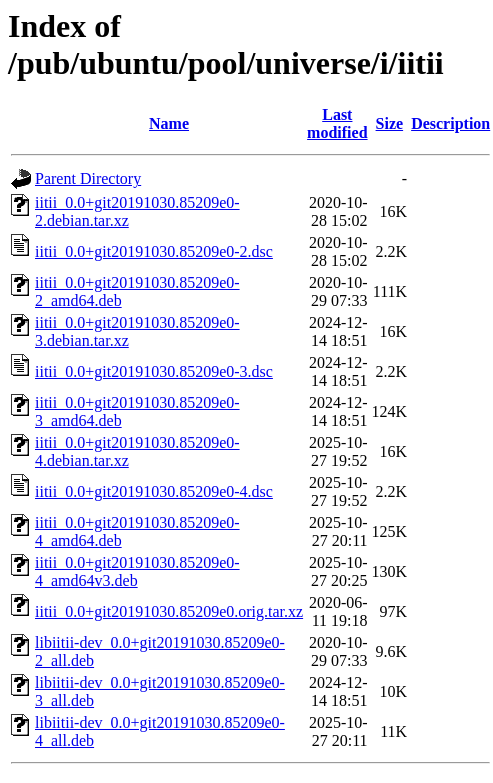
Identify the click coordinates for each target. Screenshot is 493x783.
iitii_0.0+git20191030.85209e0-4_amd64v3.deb (137, 571)
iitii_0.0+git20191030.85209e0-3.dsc (154, 371)
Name (169, 123)
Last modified (337, 123)
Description (450, 123)
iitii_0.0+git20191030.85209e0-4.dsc (154, 491)
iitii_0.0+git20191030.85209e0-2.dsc (154, 251)
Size (390, 123)
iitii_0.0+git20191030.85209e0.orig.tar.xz (169, 611)
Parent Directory (88, 178)
